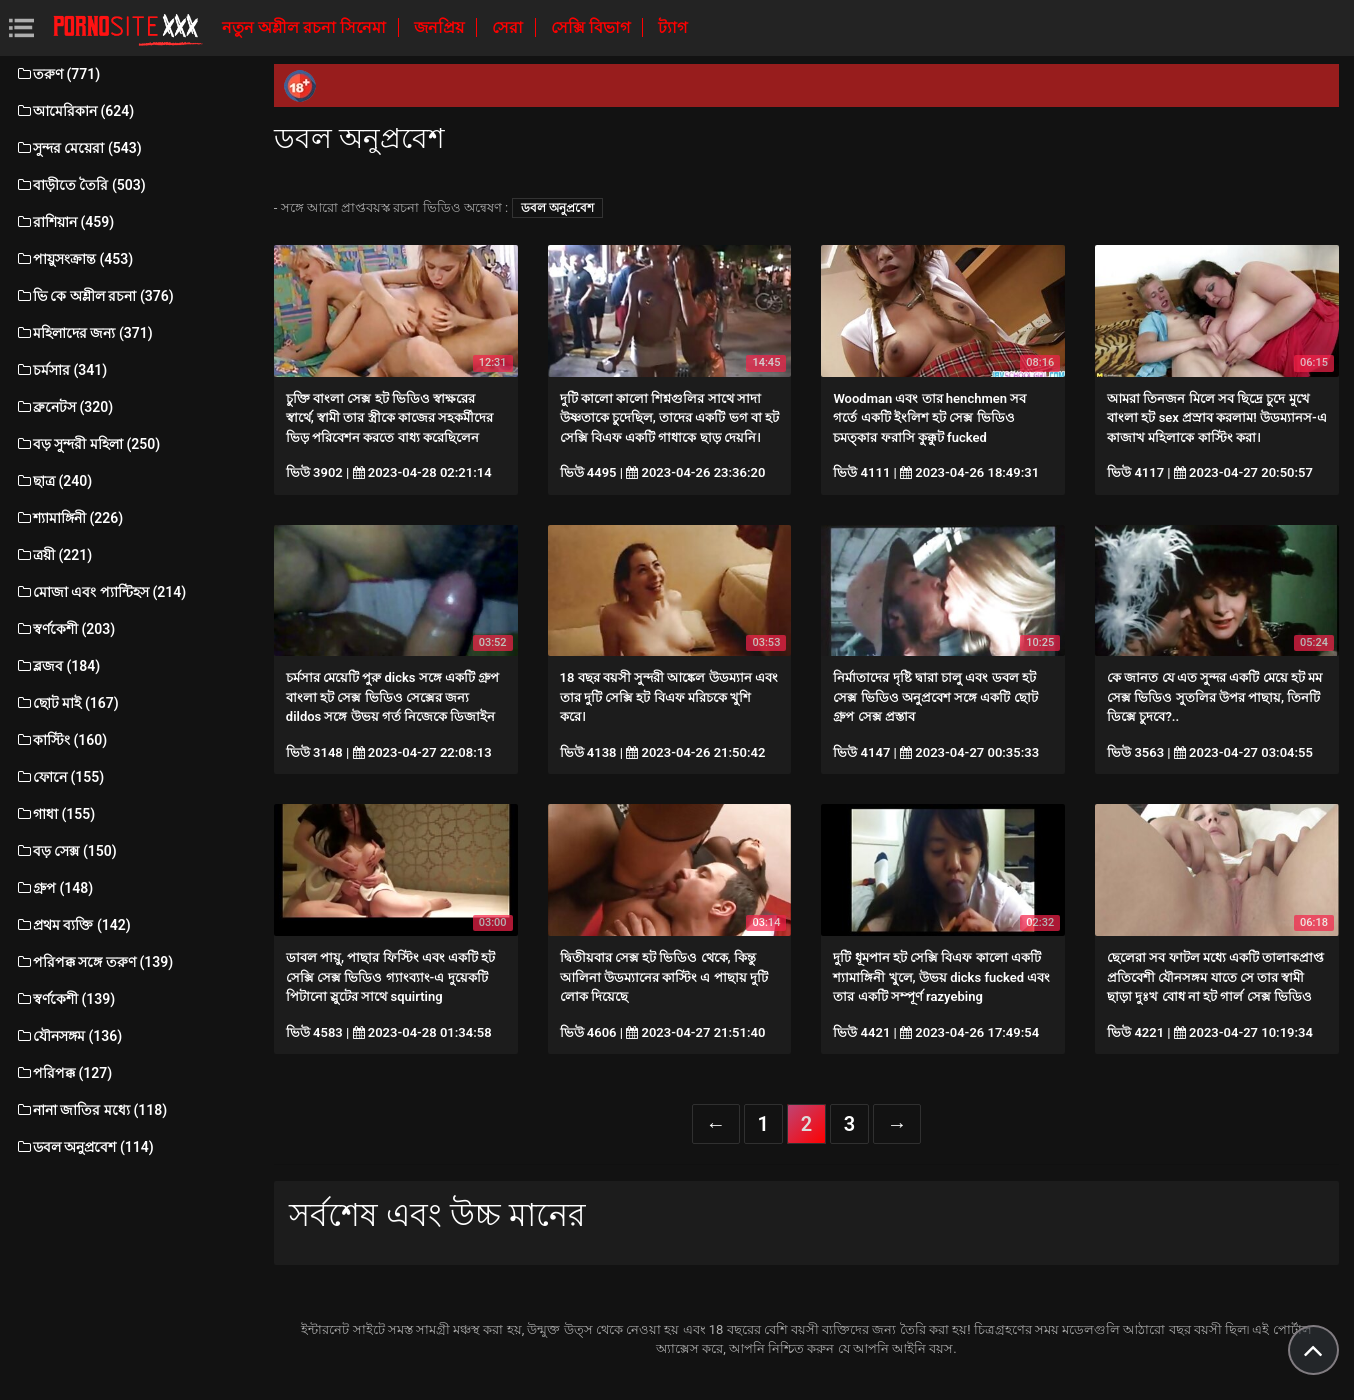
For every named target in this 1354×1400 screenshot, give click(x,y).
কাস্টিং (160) (61, 740)
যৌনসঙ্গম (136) (68, 1036)
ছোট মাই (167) (67, 703)
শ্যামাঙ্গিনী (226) (69, 518)
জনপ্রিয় (441, 27)
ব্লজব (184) (57, 666)
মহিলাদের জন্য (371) (84, 333)
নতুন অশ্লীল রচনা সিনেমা (306, 27)
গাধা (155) (55, 814)
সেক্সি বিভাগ (592, 27)
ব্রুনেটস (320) (64, 407)
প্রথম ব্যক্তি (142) (73, 925)
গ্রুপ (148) (54, 888)
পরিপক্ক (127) (63, 1073)
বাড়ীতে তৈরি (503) (80, 185)
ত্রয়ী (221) (53, 555)
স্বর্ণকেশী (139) (65, 999)
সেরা (509, 27)
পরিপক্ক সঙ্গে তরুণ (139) (94, 962)
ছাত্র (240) (53, 481)
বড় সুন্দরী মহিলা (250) (87, 444)
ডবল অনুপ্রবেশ (557, 208)
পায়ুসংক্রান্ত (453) (74, 259)
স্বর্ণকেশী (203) (65, 629)
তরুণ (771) (57, 74)
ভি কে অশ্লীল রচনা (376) (94, 296)
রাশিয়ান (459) (64, 222)
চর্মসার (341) (61, 370)
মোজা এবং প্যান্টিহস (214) (100, 592)
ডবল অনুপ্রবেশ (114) (84, 1147)
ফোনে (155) (59, 777)
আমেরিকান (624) (74, 111)
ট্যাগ (672, 27)
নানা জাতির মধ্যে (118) (91, 1110)
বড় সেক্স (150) (66, 851)
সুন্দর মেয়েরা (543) (78, 148)
